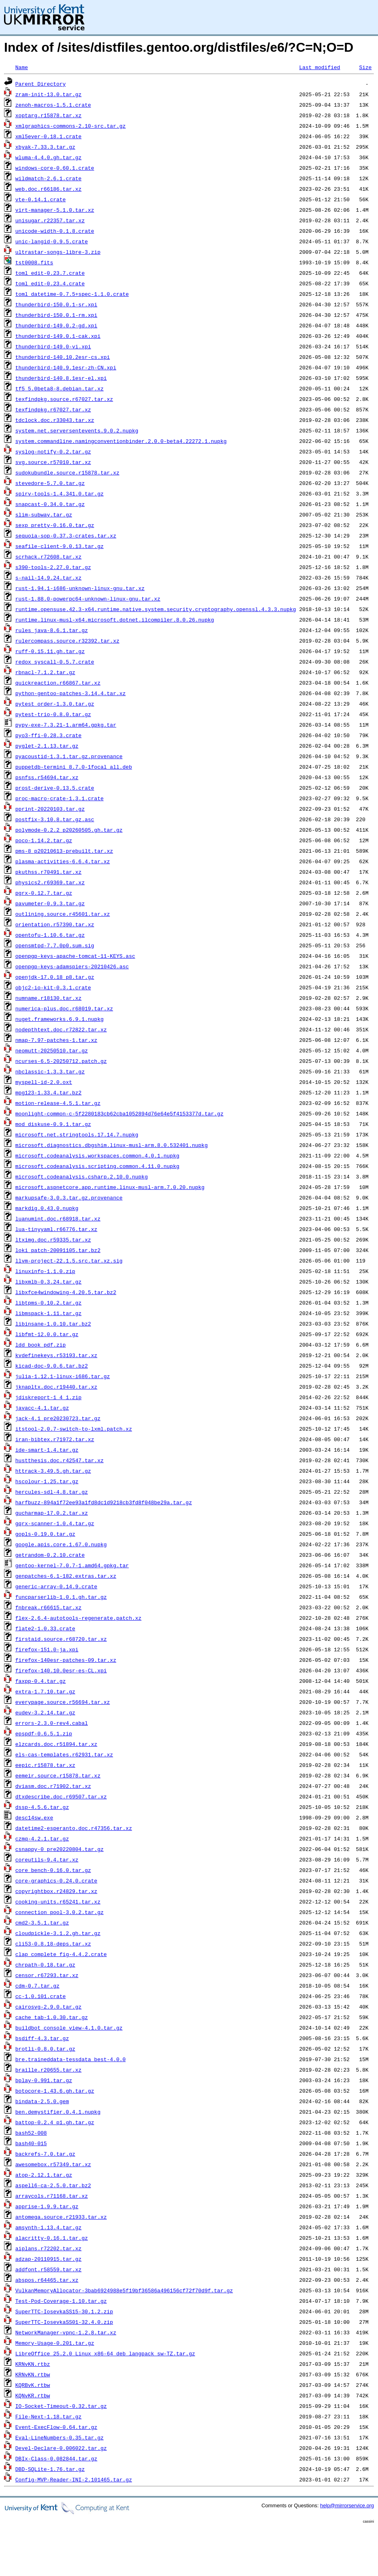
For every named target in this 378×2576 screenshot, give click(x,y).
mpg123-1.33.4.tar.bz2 (48, 1092)
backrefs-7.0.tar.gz (45, 2153)
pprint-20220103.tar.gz (50, 808)
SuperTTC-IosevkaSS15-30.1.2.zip (64, 2311)
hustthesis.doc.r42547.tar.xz (59, 1460)
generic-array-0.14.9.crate (56, 1586)
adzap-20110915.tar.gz (48, 2258)
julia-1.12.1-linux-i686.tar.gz (62, 1376)
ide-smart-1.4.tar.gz (46, 1449)
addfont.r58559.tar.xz (48, 2269)
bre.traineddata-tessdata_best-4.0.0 (70, 2059)
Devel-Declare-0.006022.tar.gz (61, 2448)
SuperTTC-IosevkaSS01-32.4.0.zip (64, 2321)
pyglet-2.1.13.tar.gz (46, 745)
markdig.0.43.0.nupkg (46, 1208)
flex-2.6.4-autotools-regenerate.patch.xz (78, 1617)
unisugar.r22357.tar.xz (50, 220)
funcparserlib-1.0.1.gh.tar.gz (61, 1596)
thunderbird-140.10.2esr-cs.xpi (62, 356)
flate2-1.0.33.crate (45, 1628)
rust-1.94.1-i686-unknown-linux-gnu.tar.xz (80, 588)
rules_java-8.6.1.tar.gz (51, 630)
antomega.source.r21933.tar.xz (61, 2216)
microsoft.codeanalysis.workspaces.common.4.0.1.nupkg (97, 1155)
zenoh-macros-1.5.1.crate (53, 104)
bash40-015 (31, 2143)
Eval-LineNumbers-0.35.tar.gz (59, 2437)
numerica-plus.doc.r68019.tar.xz (64, 1008)
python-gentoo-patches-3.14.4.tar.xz (70, 693)
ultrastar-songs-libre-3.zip (58, 251)
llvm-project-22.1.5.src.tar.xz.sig (68, 1260)
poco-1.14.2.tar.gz (43, 840)
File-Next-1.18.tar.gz (48, 2416)
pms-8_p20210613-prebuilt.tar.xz (64, 850)
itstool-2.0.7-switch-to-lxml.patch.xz (73, 1428)
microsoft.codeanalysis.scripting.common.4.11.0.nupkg (97, 1166)
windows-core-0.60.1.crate (54, 167)
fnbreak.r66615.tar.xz (48, 1607)
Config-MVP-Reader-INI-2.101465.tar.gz (73, 2479)
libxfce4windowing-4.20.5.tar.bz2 (65, 1292)
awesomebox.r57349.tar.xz (53, 2164)
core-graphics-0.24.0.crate (56, 1880)
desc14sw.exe (34, 1817)
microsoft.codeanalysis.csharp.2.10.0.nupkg (81, 1176)
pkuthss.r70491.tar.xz (48, 871)
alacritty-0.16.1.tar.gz (51, 2237)
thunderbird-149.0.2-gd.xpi (56, 325)
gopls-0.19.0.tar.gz (45, 1533)
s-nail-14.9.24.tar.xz (48, 577)
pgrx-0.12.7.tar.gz (43, 892)
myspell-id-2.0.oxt (43, 1082)
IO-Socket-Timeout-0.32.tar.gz (61, 2405)
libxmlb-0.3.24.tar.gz (48, 1281)
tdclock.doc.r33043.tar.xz (54, 420)
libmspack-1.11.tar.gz (48, 1313)
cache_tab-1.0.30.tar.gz (51, 2017)
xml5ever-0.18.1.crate (48, 136)
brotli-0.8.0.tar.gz (45, 2048)
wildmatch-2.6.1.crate (48, 178)
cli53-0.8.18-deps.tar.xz (53, 1943)
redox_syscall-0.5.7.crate (54, 661)
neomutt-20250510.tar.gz (51, 1050)
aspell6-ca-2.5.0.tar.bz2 (53, 2185)
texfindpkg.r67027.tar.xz (53, 409)
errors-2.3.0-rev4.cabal (51, 1722)
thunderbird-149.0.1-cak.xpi (58, 335)
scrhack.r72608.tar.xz (48, 556)
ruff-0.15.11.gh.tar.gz (50, 651)
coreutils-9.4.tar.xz (46, 1859)
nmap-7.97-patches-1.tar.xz (56, 1039)
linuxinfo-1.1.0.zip (45, 1271)
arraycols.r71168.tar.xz (51, 2195)
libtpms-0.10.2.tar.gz (48, 1302)
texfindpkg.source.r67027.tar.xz (64, 399)
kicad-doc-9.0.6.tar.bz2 (51, 1365)
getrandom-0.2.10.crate (50, 1554)
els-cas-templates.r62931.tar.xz (64, 1754)
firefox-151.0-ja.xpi (46, 1649)
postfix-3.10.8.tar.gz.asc (54, 819)
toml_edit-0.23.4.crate (50, 283)
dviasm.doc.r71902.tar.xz (53, 1786)
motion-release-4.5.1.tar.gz (58, 1103)
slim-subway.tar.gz (43, 514)
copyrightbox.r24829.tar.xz (56, 1891)
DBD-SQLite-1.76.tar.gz (50, 2469)
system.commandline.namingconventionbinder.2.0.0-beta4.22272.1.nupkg (121, 441)
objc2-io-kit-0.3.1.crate (53, 987)
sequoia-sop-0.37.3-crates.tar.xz (65, 535)
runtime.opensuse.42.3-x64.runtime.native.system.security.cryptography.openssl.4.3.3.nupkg (155, 609)
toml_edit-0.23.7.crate (50, 272)
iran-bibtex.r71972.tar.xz (54, 1439)
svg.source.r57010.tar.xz (53, 462)
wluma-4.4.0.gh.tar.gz (48, 157)
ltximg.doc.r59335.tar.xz (53, 1239)
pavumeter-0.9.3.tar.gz (50, 903)
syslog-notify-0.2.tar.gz (53, 451)
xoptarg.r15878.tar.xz (48, 115)
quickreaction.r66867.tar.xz (58, 682)
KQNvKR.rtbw (32, 2395)
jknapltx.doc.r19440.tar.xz (56, 1386)
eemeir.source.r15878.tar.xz (58, 1775)
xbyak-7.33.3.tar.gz (45, 146)
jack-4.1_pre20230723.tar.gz (58, 1418)
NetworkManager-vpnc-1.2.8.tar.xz (65, 2332)
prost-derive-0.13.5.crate (54, 787)
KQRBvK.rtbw (32, 2384)
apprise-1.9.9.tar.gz (46, 2206)
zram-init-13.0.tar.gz (48, 94)
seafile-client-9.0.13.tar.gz (59, 546)
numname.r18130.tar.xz (48, 997)
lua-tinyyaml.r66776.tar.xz (56, 1229)
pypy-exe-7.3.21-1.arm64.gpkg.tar (65, 724)
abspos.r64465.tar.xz (46, 2279)
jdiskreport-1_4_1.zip (48, 1397)
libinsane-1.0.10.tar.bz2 (53, 1323)
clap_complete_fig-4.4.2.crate (61, 1954)
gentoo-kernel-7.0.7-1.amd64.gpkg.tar (72, 1565)
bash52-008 (31, 2132)
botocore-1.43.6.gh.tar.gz (54, 2090)
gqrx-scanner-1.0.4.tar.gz (54, 1523)
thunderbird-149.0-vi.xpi (53, 346)
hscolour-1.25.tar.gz (46, 1481)
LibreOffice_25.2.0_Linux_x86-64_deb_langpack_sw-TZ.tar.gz (105, 2353)
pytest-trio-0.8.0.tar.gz (53, 714)
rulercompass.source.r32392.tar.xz (67, 640)
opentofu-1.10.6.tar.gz (50, 934)
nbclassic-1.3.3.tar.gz (50, 1071)
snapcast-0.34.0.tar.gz (50, 504)
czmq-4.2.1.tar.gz (42, 1838)
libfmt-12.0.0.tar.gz (46, 1334)
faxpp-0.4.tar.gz (40, 1680)
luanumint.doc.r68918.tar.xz (58, 1218)
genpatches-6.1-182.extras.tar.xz (65, 1575)
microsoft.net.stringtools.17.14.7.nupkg (76, 1134)
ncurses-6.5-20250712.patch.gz (61, 1061)
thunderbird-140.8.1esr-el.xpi (61, 378)
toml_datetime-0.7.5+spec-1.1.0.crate (72, 293)
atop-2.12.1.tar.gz (43, 2174)
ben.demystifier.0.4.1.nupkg (58, 2111)
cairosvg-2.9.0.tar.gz (48, 2006)
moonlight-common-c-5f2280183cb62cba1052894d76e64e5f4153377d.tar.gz (119, 1113)
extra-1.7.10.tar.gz (45, 1691)
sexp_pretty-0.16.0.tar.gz (54, 525)
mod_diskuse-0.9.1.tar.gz (53, 1124)
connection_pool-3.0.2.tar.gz (59, 1912)
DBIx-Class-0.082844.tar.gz (56, 2458)
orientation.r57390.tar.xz (54, 924)
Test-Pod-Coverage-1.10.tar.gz (61, 2300)
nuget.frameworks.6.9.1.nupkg (59, 1018)
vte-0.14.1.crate (40, 199)
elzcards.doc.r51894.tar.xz (56, 1744)
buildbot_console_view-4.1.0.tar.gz (68, 2027)
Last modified (319, 67)
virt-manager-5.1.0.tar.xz (54, 209)
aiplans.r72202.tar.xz (48, 2248)
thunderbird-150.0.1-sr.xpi (56, 304)
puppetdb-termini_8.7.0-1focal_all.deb (73, 766)
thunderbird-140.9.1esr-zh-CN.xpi (65, 367)
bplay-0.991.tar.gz (43, 2080)
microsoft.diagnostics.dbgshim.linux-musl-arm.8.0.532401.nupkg (111, 1145)
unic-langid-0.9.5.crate (51, 241)
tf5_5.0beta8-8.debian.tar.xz (59, 388)
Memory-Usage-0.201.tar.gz (54, 2342)
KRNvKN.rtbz (32, 2363)
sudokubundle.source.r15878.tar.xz (67, 472)
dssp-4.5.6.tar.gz (42, 1807)
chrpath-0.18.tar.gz (45, 1964)
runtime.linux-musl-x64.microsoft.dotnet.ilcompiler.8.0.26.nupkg (114, 619)
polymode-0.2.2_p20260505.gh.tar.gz (68, 829)
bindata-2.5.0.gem (42, 2101)
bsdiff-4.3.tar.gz (42, 2038)
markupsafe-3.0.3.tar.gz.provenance (68, 1197)
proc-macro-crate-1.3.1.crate (59, 798)
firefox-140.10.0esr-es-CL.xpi (61, 1670)
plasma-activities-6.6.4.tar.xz (62, 861)
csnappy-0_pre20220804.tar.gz (59, 1849)
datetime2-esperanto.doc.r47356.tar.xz (73, 1828)
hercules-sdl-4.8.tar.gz (51, 1491)
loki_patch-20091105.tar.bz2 (58, 1250)
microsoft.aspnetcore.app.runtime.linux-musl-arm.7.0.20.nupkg (110, 1187)
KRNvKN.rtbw (32, 2374)
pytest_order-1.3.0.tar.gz (54, 703)
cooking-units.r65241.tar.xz (58, 1901)
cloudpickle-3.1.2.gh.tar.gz (58, 1933)
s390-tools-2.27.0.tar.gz (53, 567)
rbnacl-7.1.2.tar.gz (45, 672)
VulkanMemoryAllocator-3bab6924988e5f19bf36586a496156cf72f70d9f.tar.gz (124, 2290)
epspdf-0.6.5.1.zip (43, 1733)
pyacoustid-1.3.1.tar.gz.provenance (68, 756)
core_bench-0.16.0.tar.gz (53, 1870)
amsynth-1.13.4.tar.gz (48, 2227)
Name (21, 67)
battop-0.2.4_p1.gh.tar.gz (54, 2122)
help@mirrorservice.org (347, 2505)
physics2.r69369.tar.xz (50, 882)
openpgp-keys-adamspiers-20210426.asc (72, 966)
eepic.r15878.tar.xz (45, 1765)
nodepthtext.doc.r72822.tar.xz (61, 1029)
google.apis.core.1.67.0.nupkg (61, 1544)
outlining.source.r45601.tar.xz (62, 913)
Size (365, 67)
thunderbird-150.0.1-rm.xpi (56, 314)
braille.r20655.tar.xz (48, 2069)
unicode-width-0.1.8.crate (54, 230)
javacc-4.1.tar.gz (42, 1407)
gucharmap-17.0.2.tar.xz (51, 1512)
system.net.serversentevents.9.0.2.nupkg (76, 430)
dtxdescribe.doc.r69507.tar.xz (61, 1796)
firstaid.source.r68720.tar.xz (61, 1638)
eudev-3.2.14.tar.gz (45, 1712)
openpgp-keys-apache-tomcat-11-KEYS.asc (75, 955)
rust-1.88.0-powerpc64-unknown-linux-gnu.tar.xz (87, 598)
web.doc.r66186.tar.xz (48, 188)
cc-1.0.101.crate (40, 1996)
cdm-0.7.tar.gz (37, 1985)
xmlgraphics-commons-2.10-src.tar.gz (70, 125)
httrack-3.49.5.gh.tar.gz (53, 1470)
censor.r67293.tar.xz (46, 1975)
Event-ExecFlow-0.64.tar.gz (56, 2427)
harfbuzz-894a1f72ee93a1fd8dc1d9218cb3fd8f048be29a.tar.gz (103, 1502)
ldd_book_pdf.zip (40, 1344)
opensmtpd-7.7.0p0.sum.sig (54, 945)
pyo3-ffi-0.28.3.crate (48, 735)
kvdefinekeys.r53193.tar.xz (56, 1355)
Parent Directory (40, 83)
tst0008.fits (34, 262)
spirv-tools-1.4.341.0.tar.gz (59, 493)
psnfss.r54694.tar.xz (46, 777)
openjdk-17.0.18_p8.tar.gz (54, 976)
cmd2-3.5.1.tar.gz (42, 1922)
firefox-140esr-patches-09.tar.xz (65, 1659)
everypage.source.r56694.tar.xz (62, 1701)
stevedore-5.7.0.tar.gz (50, 483)
